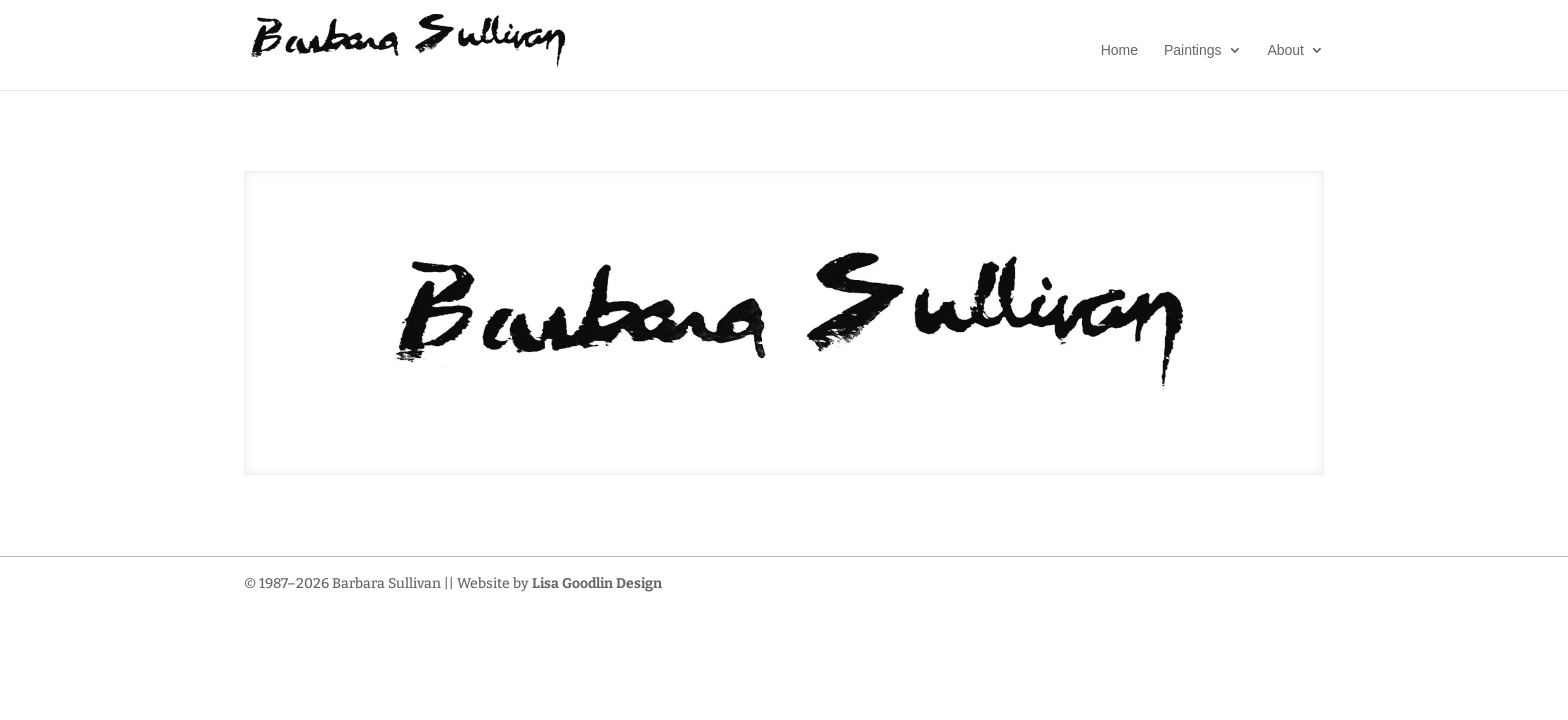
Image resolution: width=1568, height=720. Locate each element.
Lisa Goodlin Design (597, 583)
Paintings (1193, 50)
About (1285, 50)
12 (877, 434)
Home (1119, 50)
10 (843, 434)
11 (860, 434)
